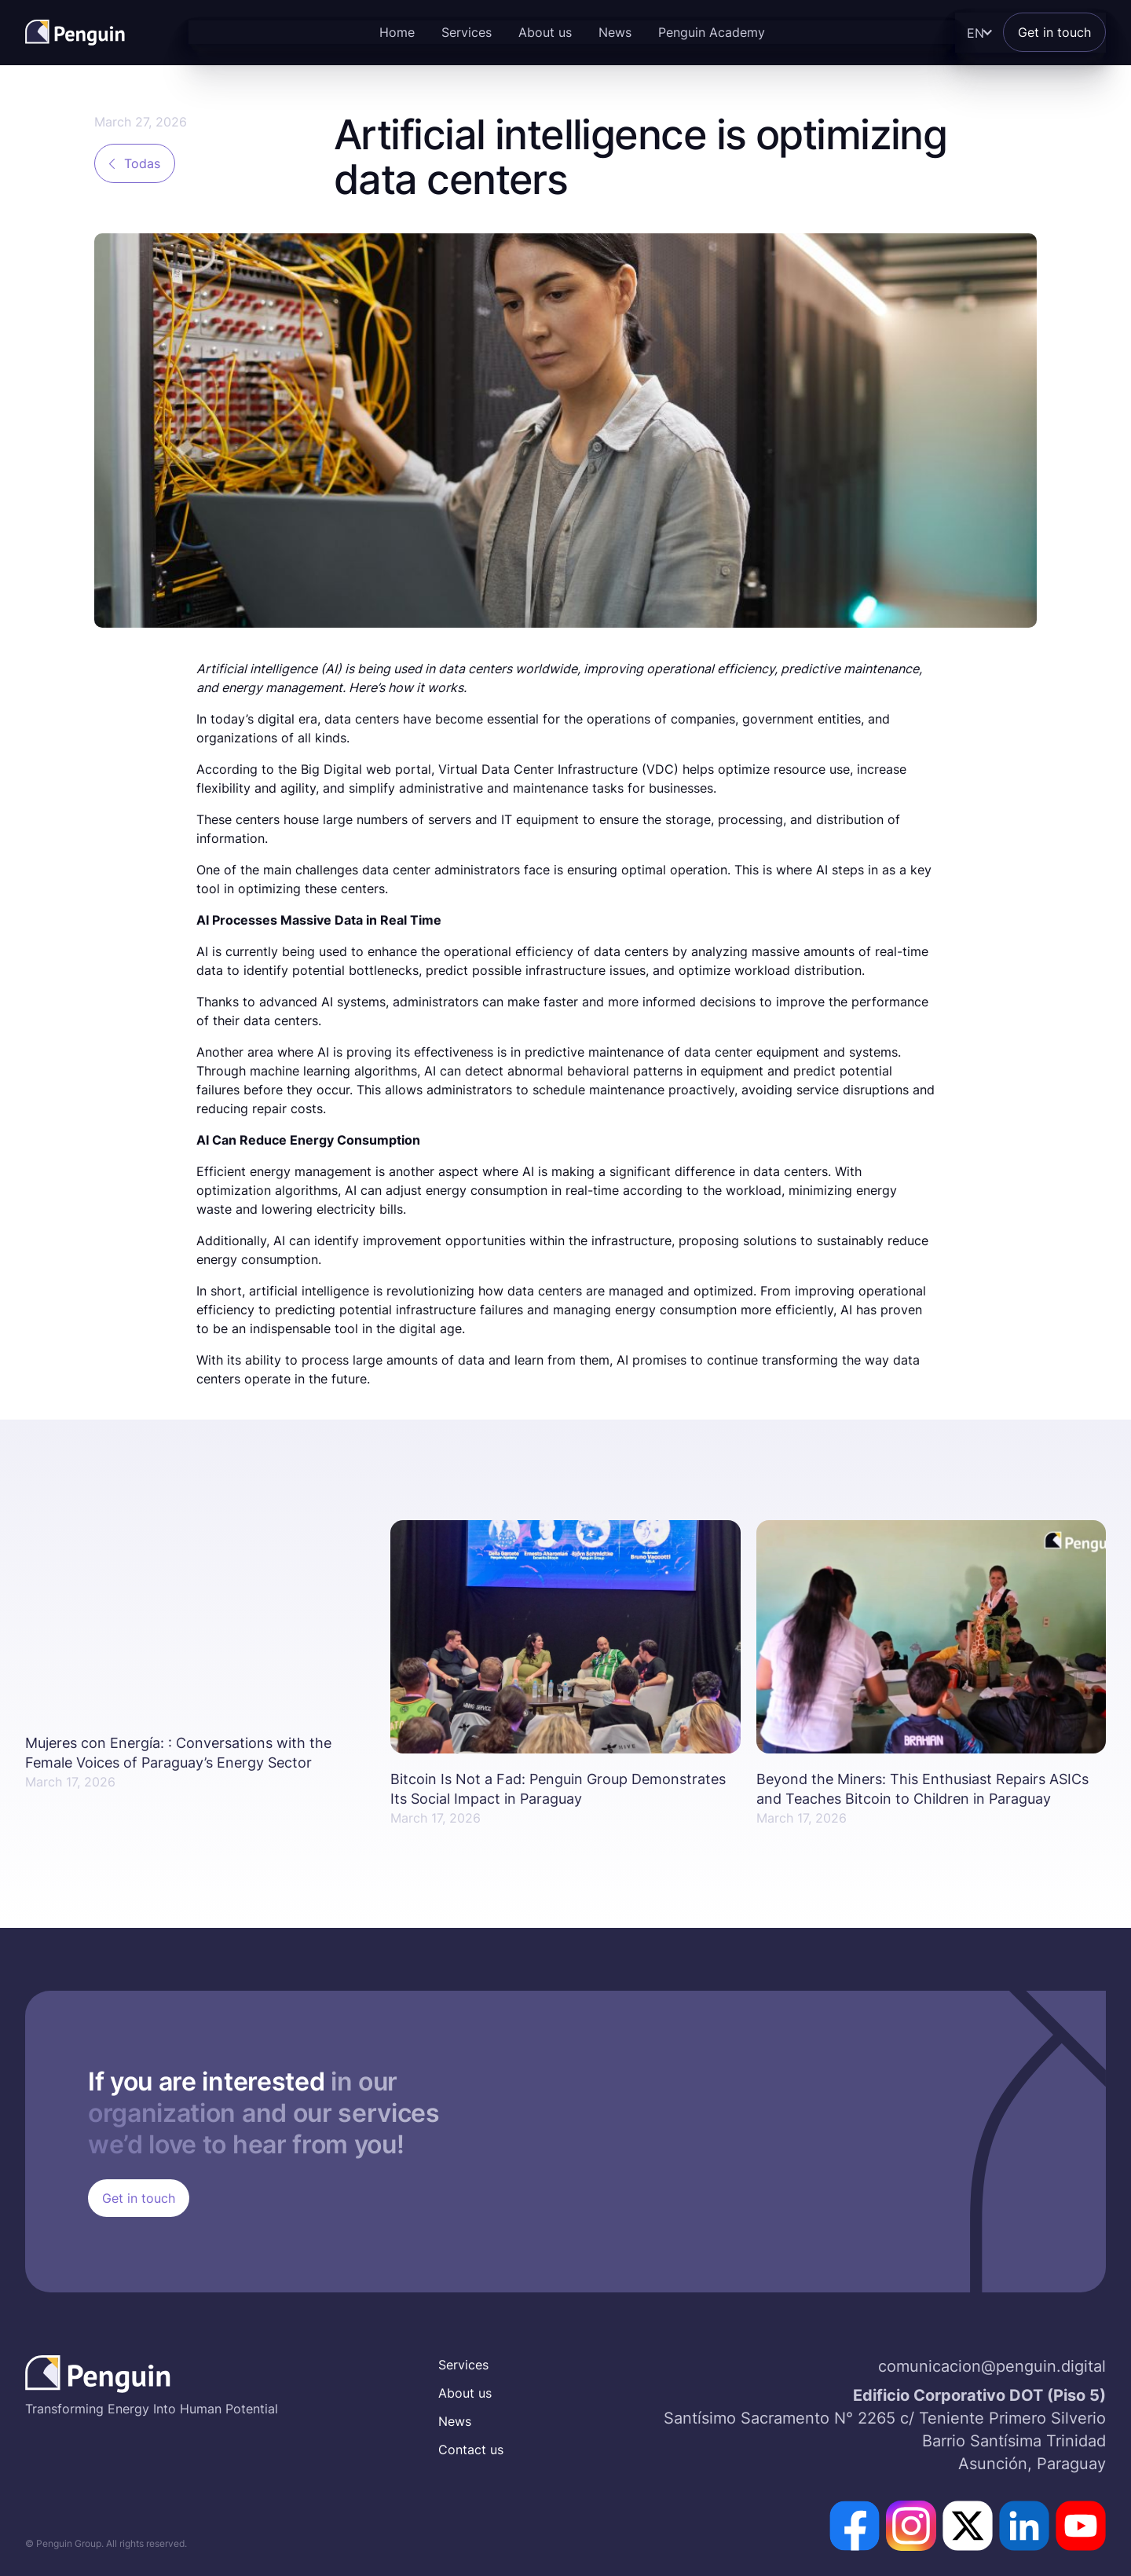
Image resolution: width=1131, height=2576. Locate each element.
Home (397, 32)
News (614, 32)
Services (466, 32)
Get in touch (1054, 32)
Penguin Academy (711, 32)
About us (545, 32)
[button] (976, 33)
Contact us (470, 2449)
